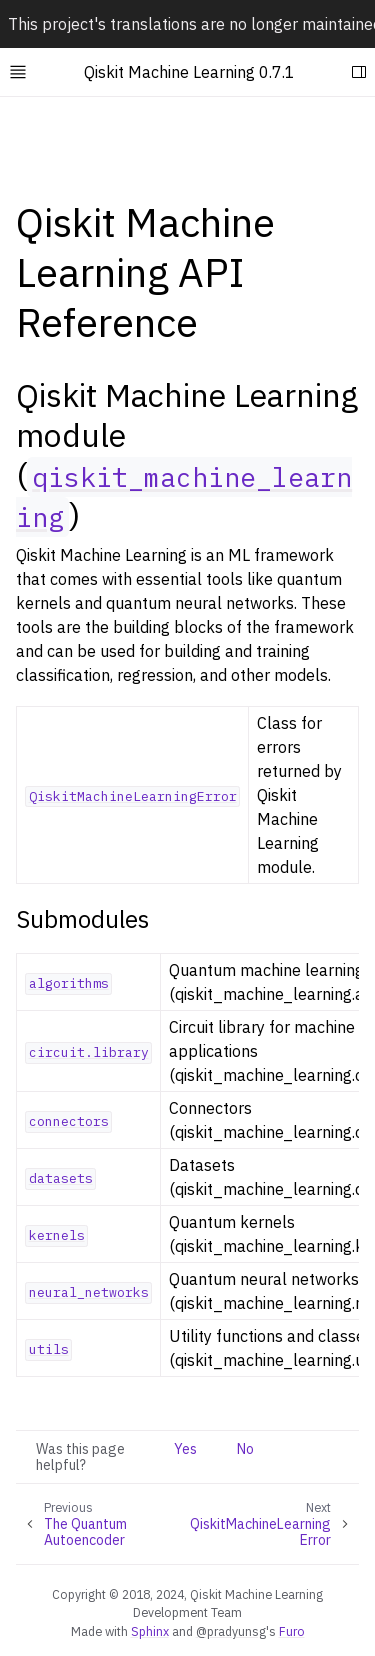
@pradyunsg (231, 1631)
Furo (292, 1631)
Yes (185, 1449)
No (245, 1449)
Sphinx (150, 1631)
